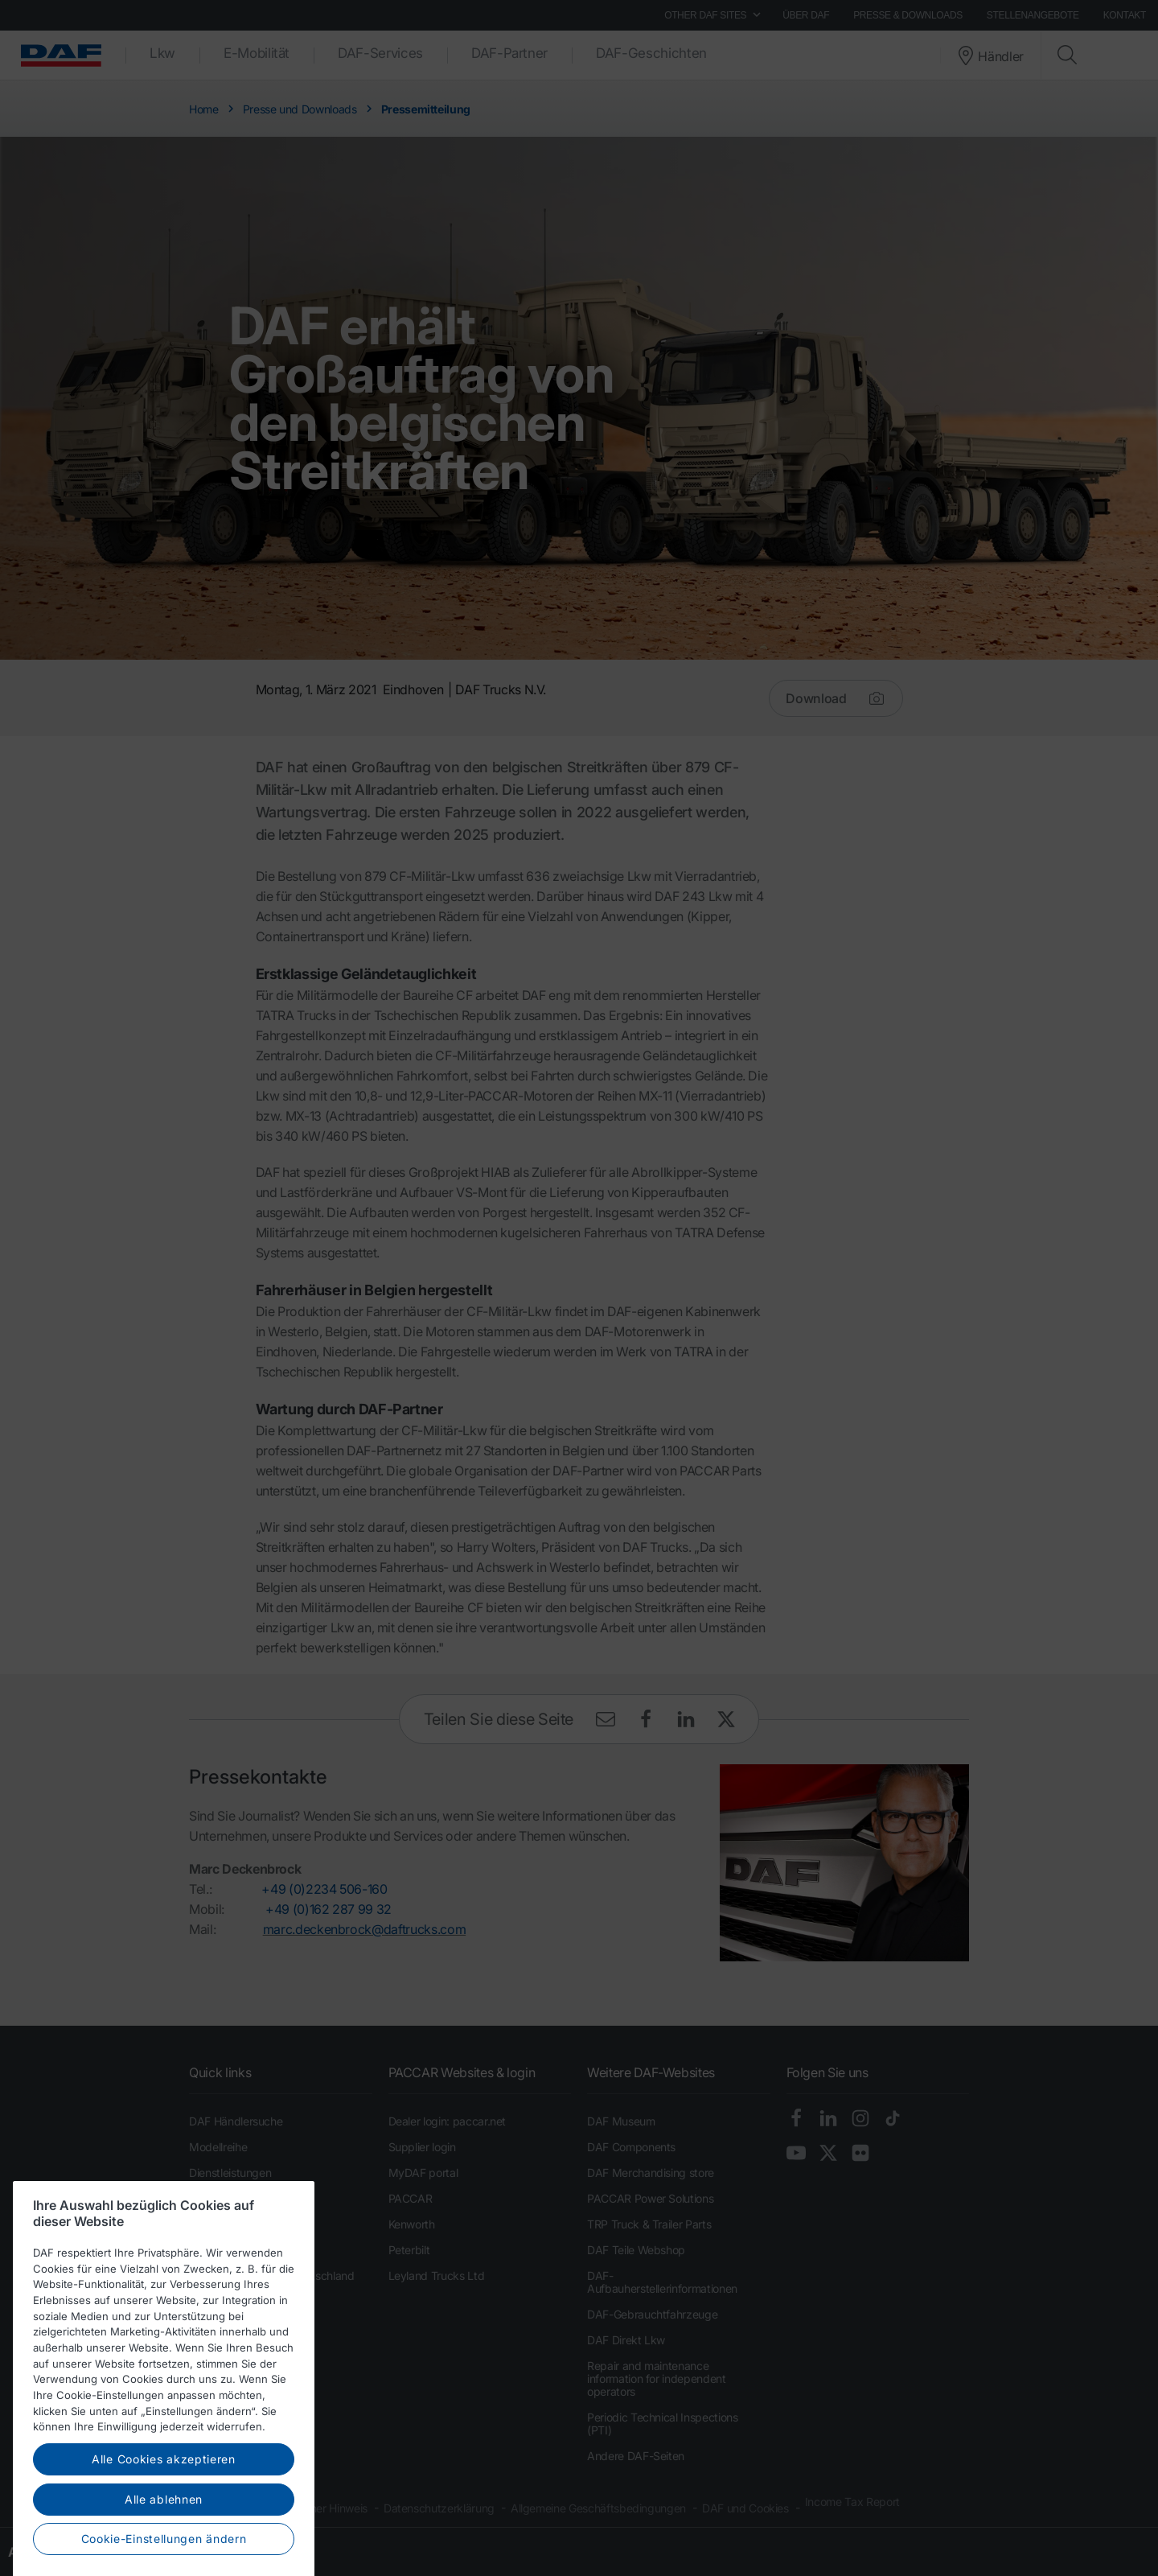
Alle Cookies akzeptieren (164, 2513)
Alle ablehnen (164, 2553)
